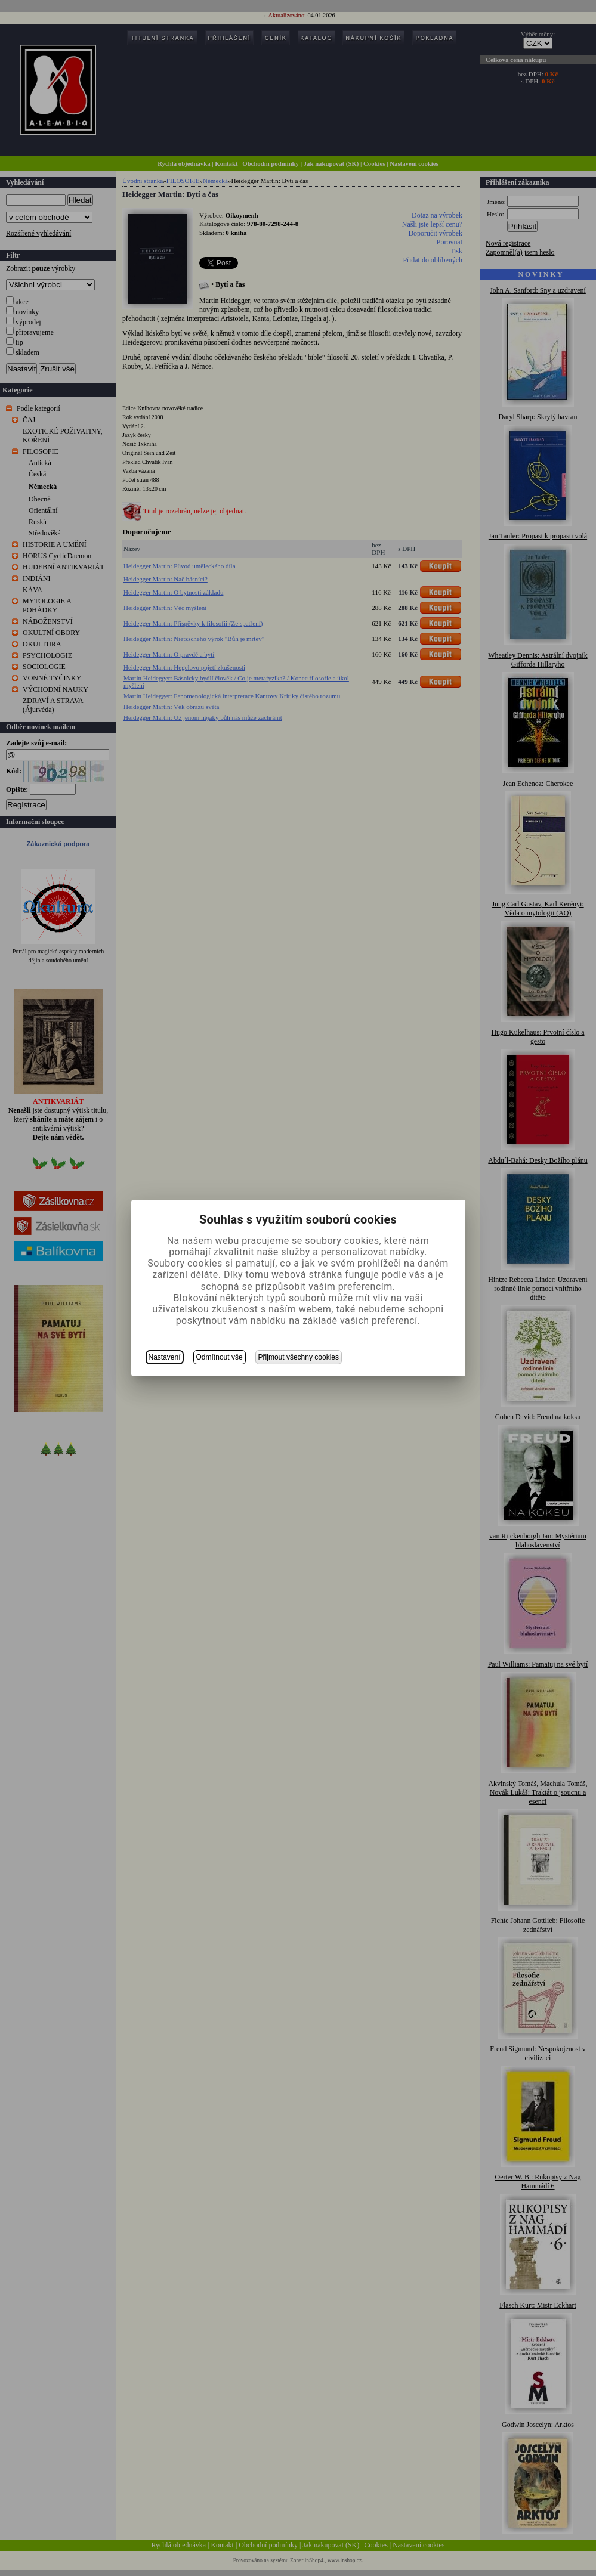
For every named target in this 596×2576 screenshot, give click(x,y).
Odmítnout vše (219, 1357)
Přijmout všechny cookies (298, 1357)
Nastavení (165, 1357)
